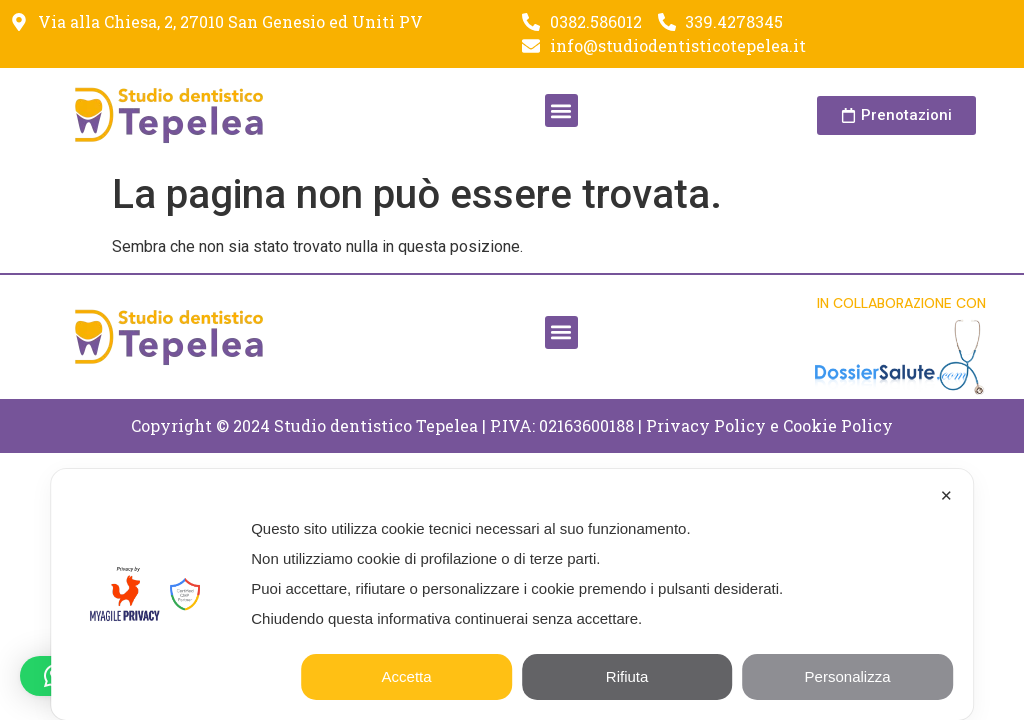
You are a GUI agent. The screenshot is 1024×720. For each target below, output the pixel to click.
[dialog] (512, 594)
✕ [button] (946, 495)
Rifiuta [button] (627, 676)
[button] (561, 110)
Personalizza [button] (848, 676)
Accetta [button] (407, 676)
